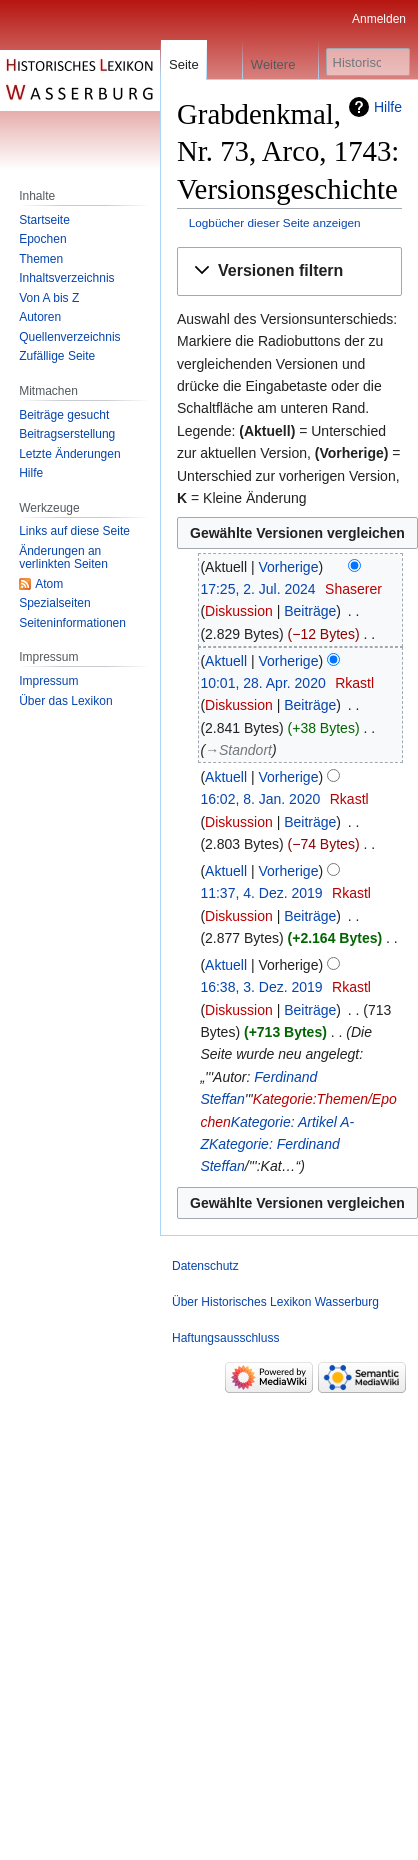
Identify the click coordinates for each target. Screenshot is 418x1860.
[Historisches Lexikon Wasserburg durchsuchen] (368, 62)
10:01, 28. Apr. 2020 (262, 683)
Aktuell (226, 661)
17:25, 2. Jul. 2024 (257, 589)
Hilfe (388, 107)
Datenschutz (205, 1266)
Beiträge (310, 611)
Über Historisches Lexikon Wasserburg (275, 1302)
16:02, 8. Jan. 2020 (260, 799)
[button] (289, 271)
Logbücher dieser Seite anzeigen (275, 222)
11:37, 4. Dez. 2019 (261, 893)
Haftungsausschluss (225, 1338)
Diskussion (239, 611)
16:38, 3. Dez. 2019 (261, 987)
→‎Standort (238, 750)
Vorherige (289, 567)
